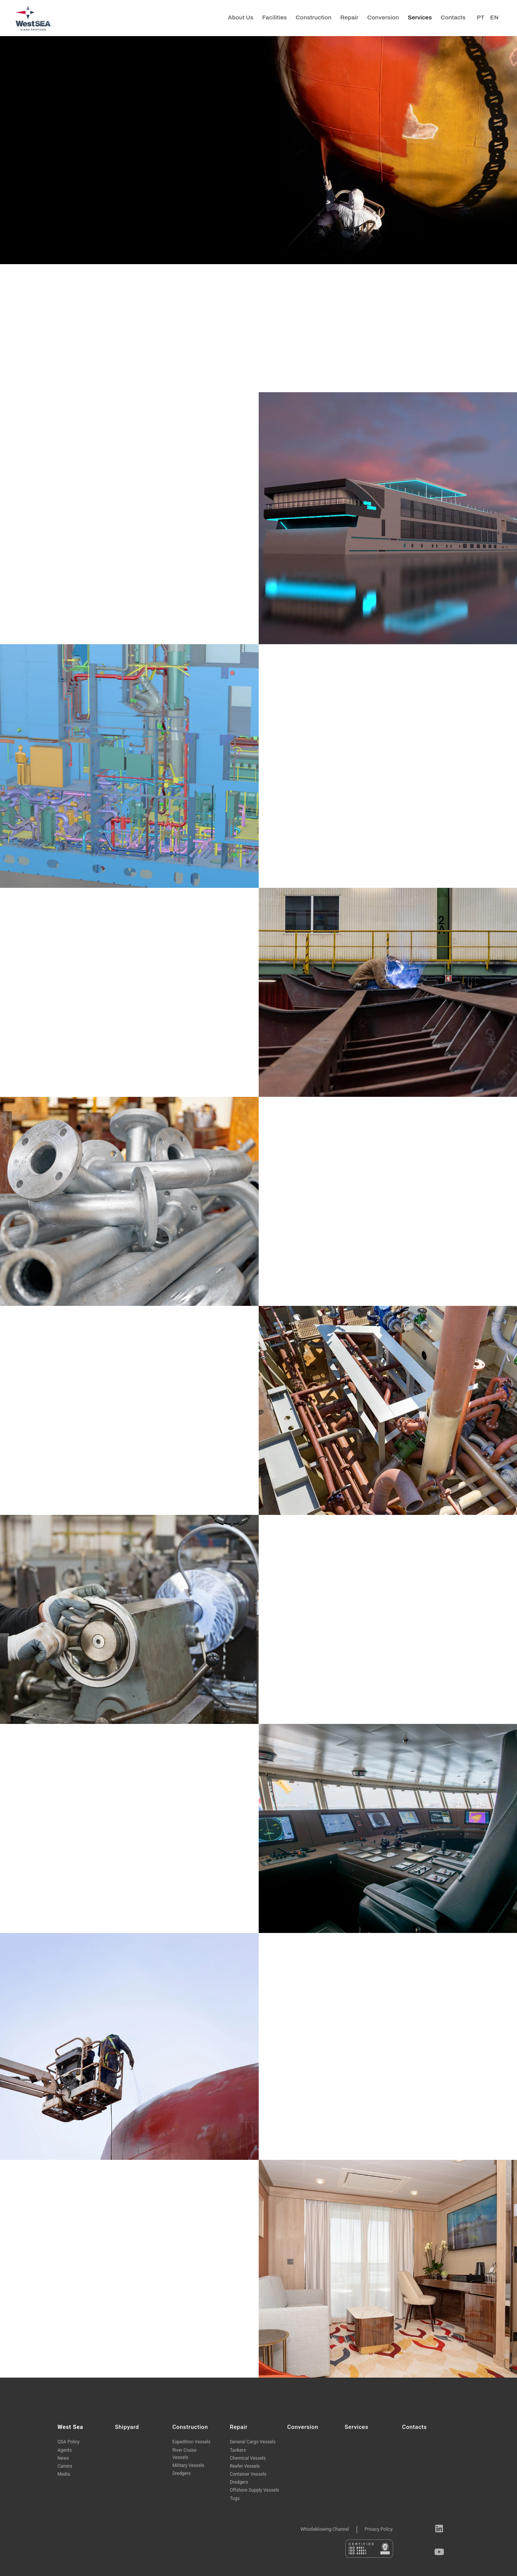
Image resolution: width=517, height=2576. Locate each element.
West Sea (70, 2427)
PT (480, 17)
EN (494, 17)
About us (240, 17)
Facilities (274, 17)
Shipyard (127, 2427)
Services (420, 17)
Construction (313, 17)
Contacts (453, 17)
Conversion (383, 17)
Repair (349, 17)
